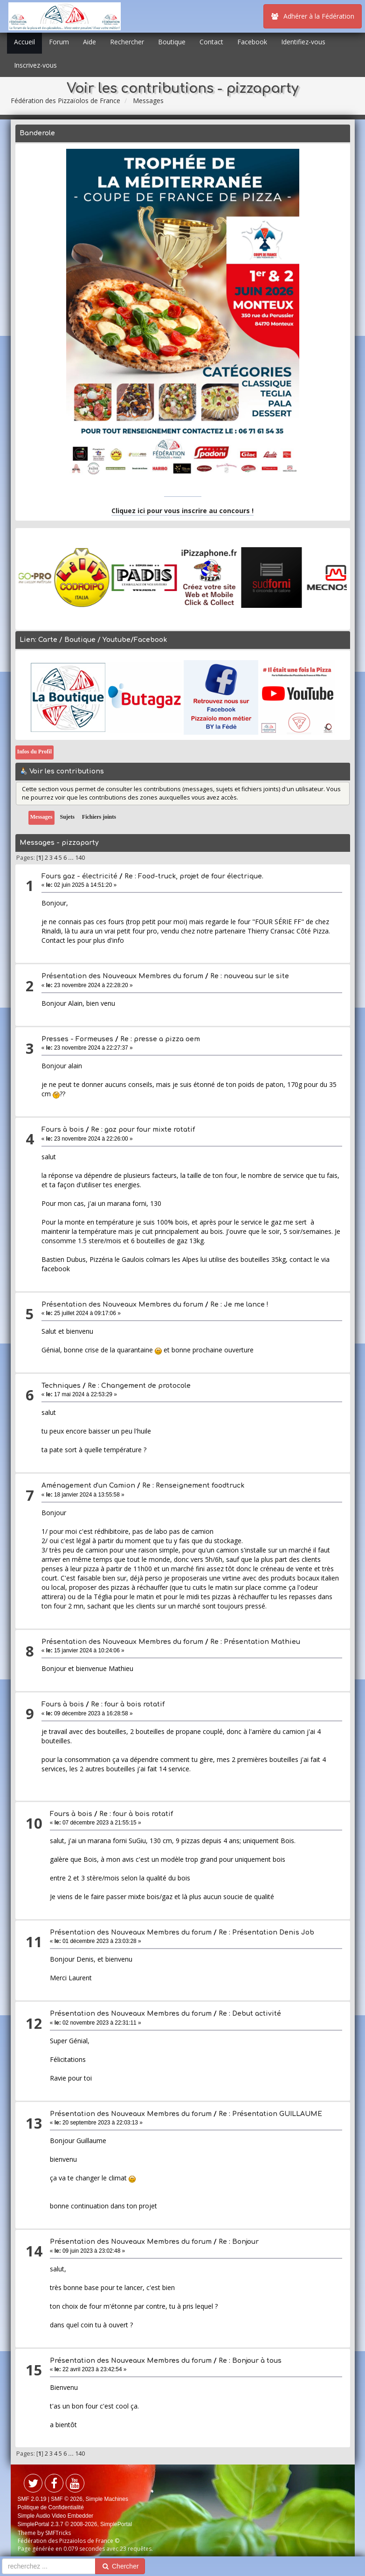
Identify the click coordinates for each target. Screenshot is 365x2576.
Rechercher (127, 41)
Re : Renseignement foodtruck (193, 1485)
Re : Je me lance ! (239, 1304)
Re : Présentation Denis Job (266, 1932)
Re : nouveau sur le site (249, 976)
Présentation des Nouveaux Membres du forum (123, 976)
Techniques (61, 1385)
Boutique (172, 41)
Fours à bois (62, 1129)
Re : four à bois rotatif (128, 1704)
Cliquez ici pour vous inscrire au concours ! (182, 510)
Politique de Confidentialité (51, 2507)
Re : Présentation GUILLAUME (270, 2113)
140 (80, 858)
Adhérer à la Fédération (312, 16)
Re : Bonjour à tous (250, 2360)
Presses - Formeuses (77, 1039)
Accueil (24, 41)
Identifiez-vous (303, 41)
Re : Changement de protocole (139, 1385)
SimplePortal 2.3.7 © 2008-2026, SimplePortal (75, 2524)
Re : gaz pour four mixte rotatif (143, 1129)
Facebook (252, 41)
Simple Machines (107, 2499)
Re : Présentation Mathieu (255, 1641)
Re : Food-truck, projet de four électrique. (193, 876)
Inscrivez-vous (35, 65)
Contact (211, 41)
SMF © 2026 (67, 2499)
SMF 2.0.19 (32, 2499)
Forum (59, 41)
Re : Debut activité (250, 2013)
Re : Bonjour (239, 2241)
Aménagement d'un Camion (88, 1485)
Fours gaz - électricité (79, 876)
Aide (89, 41)
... (71, 858)
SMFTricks (58, 2533)
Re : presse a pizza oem (160, 1039)
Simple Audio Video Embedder (56, 2516)
